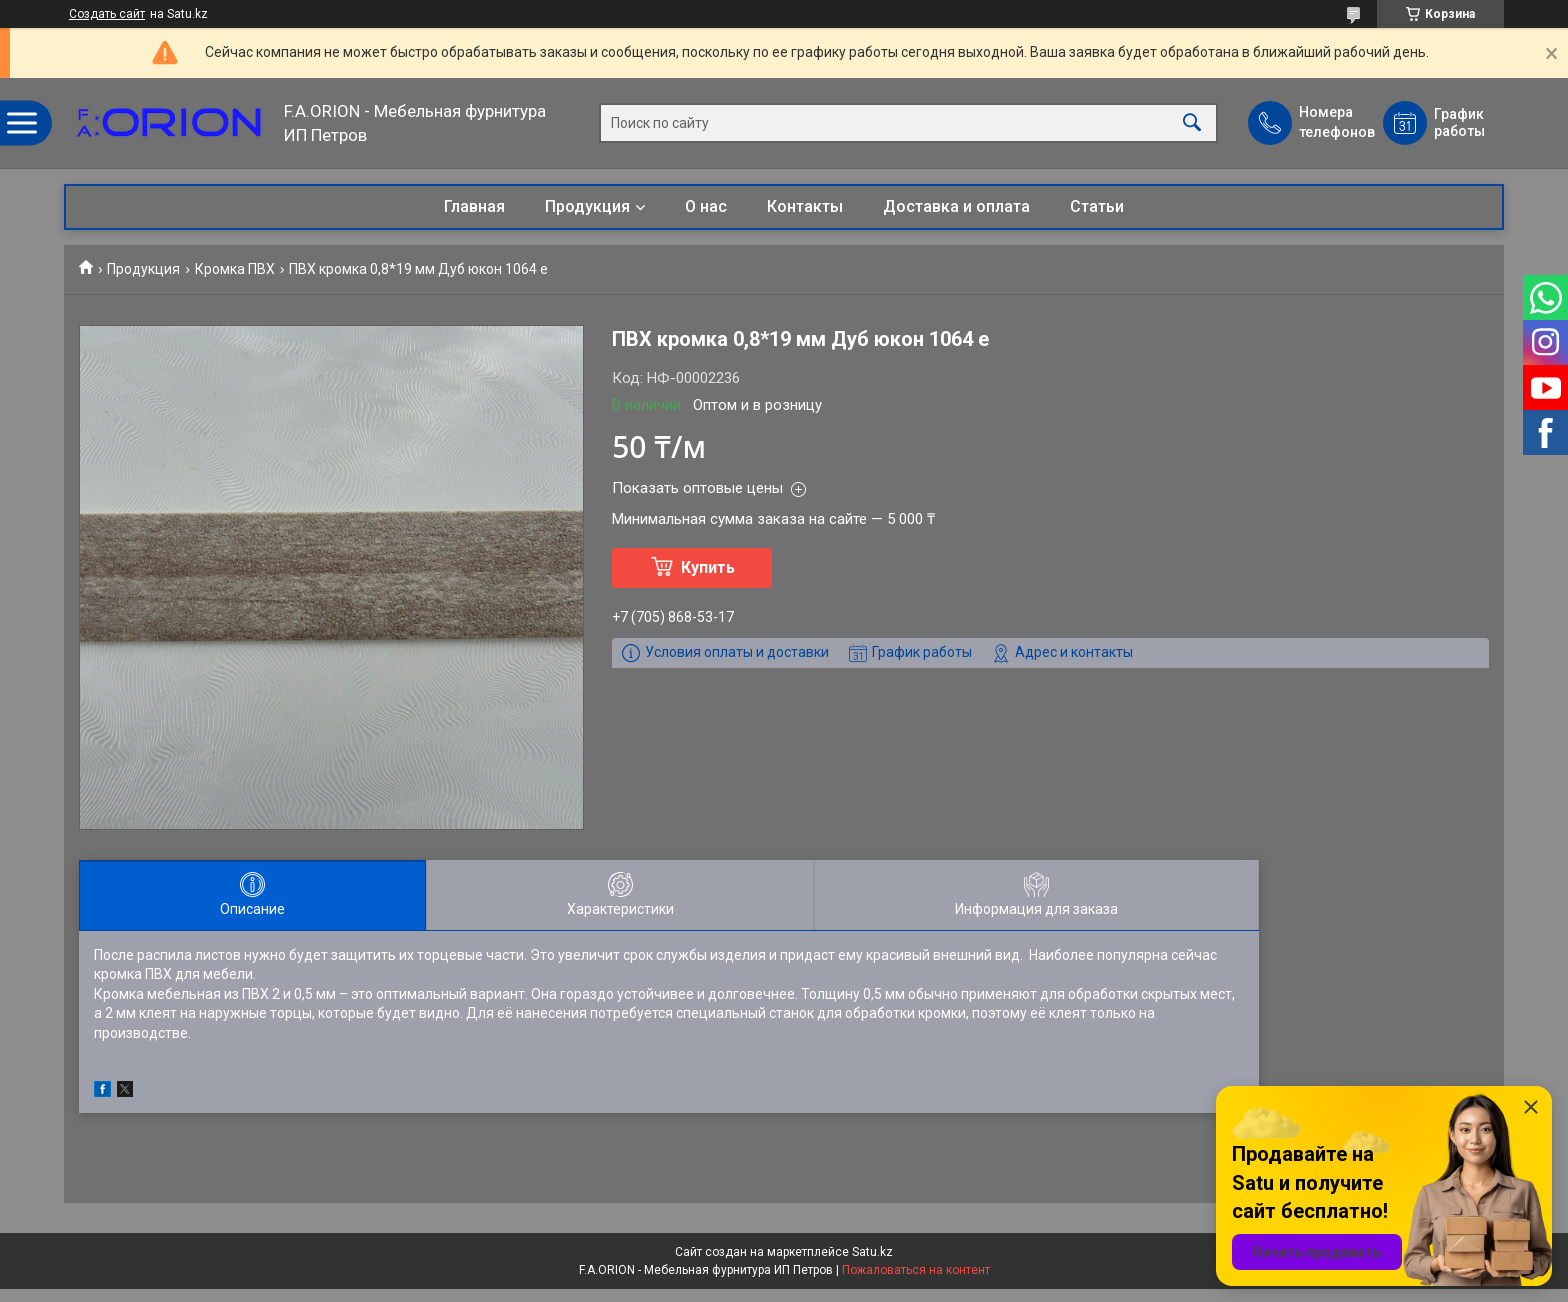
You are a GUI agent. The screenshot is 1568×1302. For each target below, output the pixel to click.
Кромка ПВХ (235, 269)
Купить (708, 567)
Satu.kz (872, 1252)
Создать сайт (107, 14)
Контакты (805, 206)
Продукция (587, 206)
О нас (706, 206)
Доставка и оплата (956, 206)
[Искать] (1192, 123)
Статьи (1097, 206)
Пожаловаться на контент (916, 1270)
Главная (474, 206)
